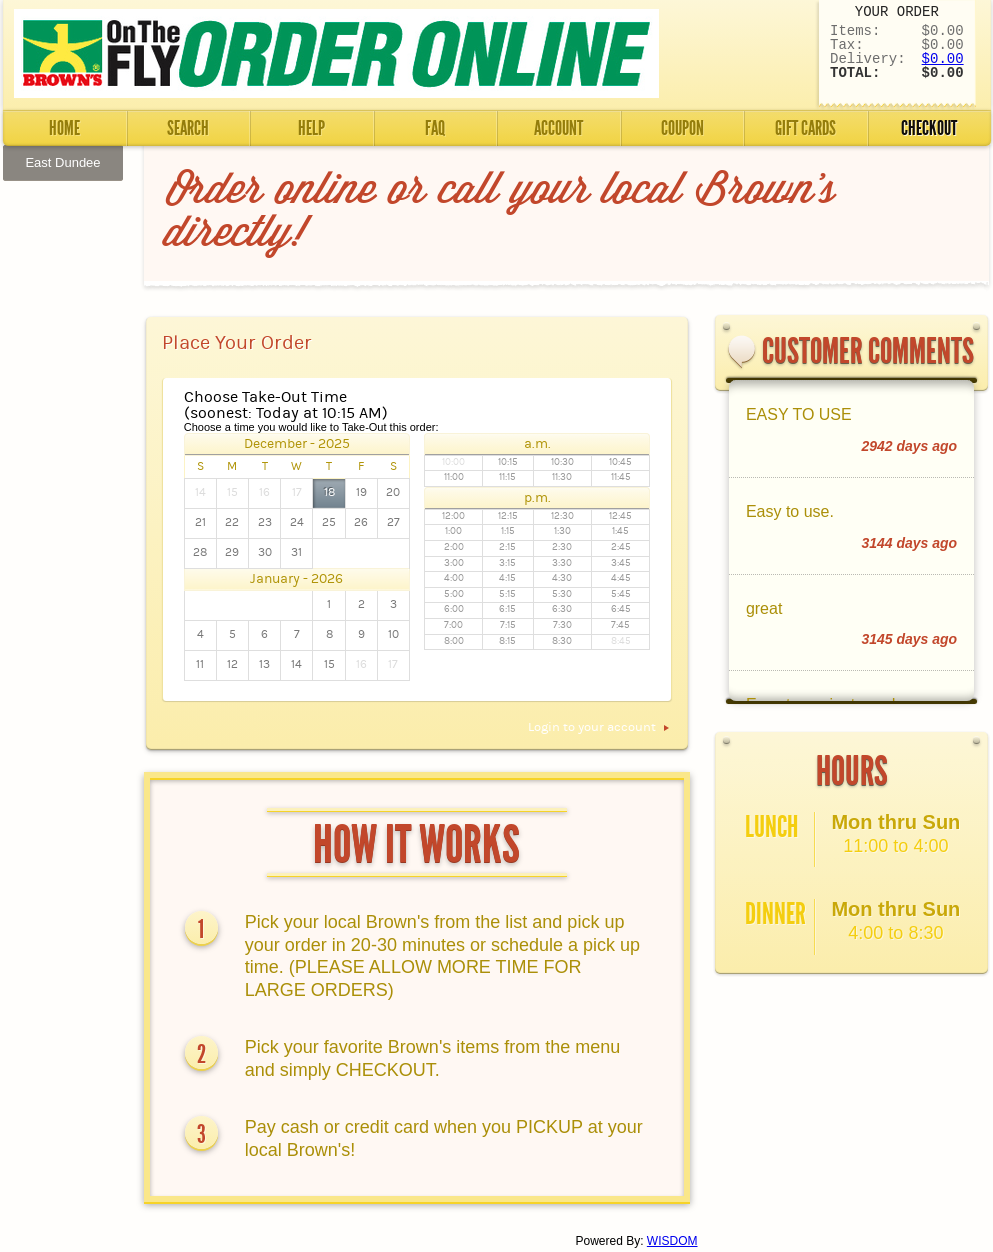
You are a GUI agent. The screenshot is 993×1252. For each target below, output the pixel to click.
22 (232, 522)
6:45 (621, 609)
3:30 (562, 563)
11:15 (507, 477)
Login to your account (600, 727)
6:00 (454, 609)
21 (200, 522)
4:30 (562, 578)
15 (232, 492)
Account (558, 128)
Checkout (929, 128)
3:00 (454, 563)
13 (264, 664)
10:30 (562, 462)
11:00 (454, 477)
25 (329, 522)
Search (188, 128)
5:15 (507, 594)
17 (297, 492)
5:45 (621, 594)
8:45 (621, 641)
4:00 (454, 578)
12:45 (620, 516)
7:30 (562, 625)
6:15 (507, 609)
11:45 (621, 477)
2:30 (562, 547)
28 (200, 552)
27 (393, 522)
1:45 (620, 531)
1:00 (453, 531)
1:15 (508, 531)
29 (232, 552)
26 (361, 522)
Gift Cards (805, 128)
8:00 (454, 641)
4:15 (507, 578)
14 (200, 492)
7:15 (508, 625)
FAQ (435, 128)
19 (361, 492)
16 (264, 492)
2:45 (621, 547)
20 (393, 492)
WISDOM (672, 1241)
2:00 (454, 547)
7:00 (453, 625)
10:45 (620, 462)
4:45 (621, 578)
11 (200, 664)
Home (64, 128)
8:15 (507, 641)
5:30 (562, 594)
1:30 (562, 531)
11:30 (562, 477)
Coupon (682, 128)
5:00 (454, 594)
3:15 (507, 563)
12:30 (562, 516)
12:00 (453, 516)
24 (297, 522)
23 (265, 522)
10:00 (453, 462)
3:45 (621, 563)
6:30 (562, 609)
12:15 (508, 516)
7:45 (620, 625)
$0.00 (943, 58)
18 (329, 492)
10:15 (508, 462)
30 (265, 552)
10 (393, 634)
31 (296, 552)
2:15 (507, 547)
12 (232, 664)
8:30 (562, 641)
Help (311, 128)
